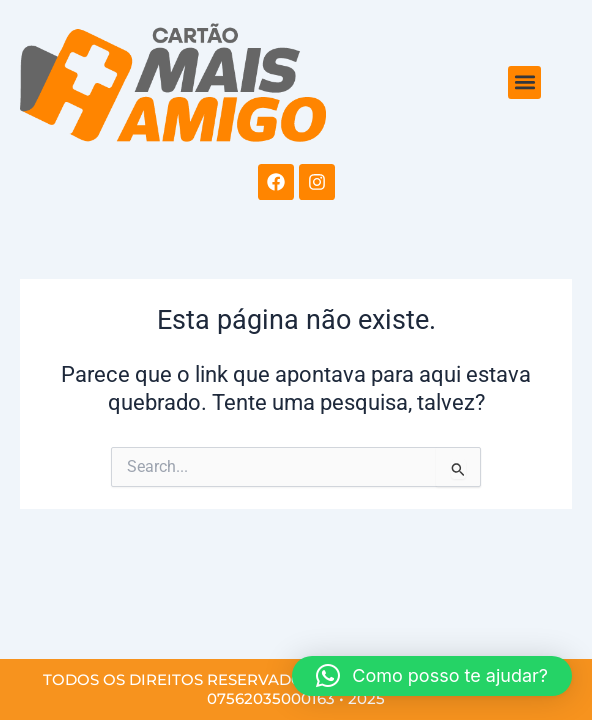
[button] (524, 82)
